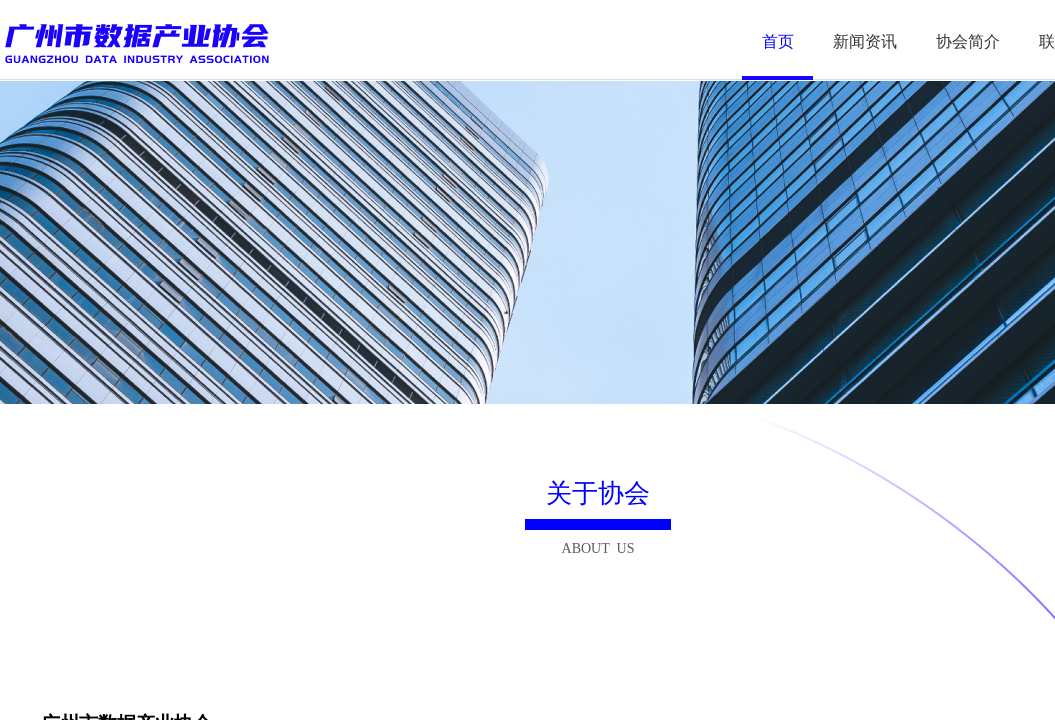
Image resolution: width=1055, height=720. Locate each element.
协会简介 (968, 41)
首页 (778, 41)
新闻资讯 (865, 41)
